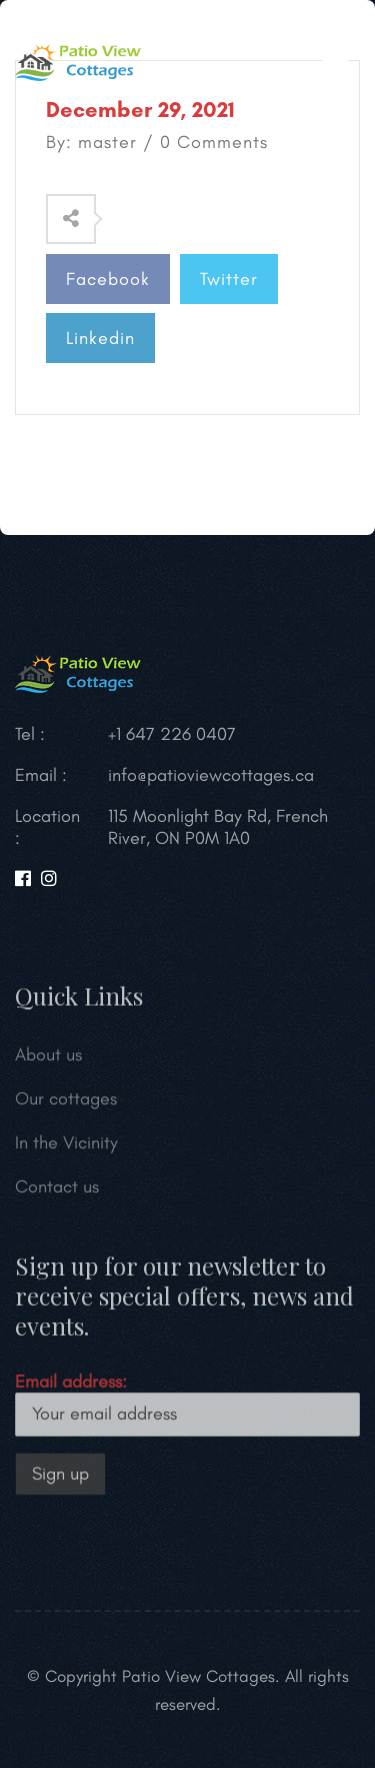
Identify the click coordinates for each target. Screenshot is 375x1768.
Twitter (229, 279)
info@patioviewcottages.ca (211, 775)
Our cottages (66, 1102)
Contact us (57, 1190)
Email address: (187, 1407)
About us (48, 1058)
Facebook (108, 279)
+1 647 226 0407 (172, 734)
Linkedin (100, 338)
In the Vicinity (66, 1146)
